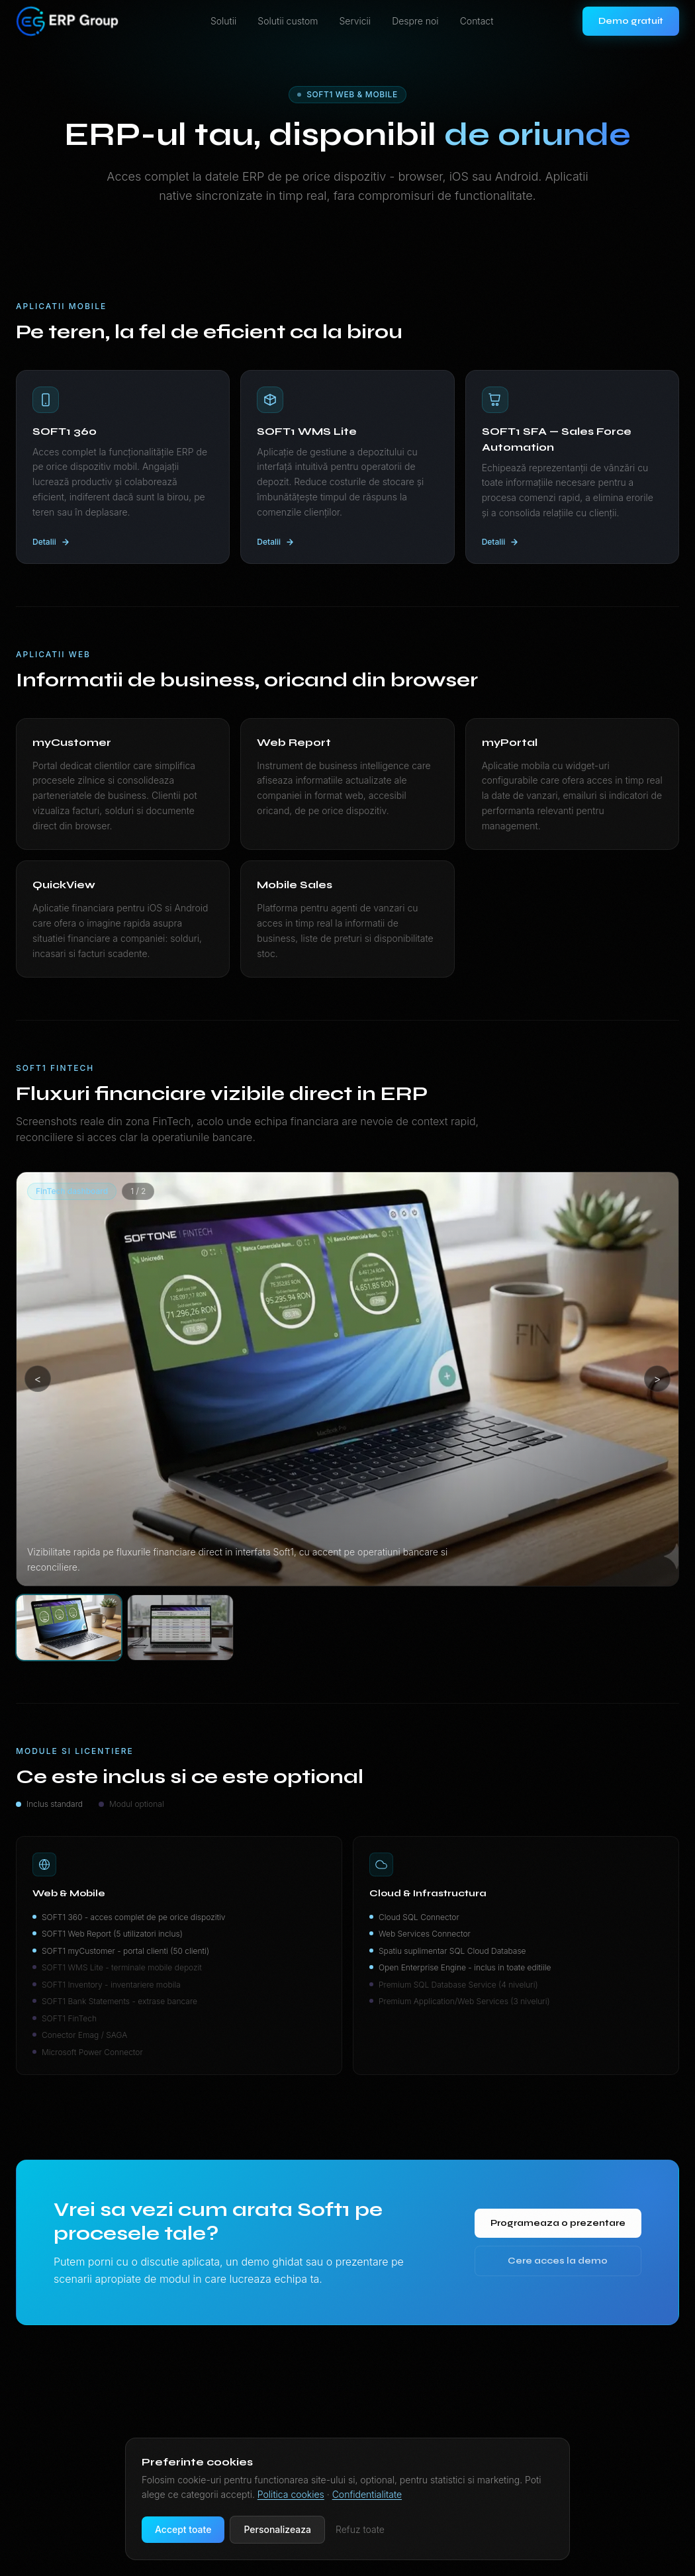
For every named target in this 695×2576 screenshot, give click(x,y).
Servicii (355, 20)
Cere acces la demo (557, 2265)
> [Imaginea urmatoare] (657, 1378)
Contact (477, 20)
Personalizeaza (277, 2529)
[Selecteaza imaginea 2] (180, 1627)
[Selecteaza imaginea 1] (69, 1627)
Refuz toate (360, 2529)
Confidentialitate (367, 2494)
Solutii (223, 20)
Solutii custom (287, 20)
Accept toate (183, 2529)
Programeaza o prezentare (557, 2227)
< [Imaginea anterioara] (38, 1378)
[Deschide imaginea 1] (347, 1378)
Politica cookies (290, 2494)
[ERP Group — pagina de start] (68, 21)
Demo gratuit (630, 20)
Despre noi (415, 20)
